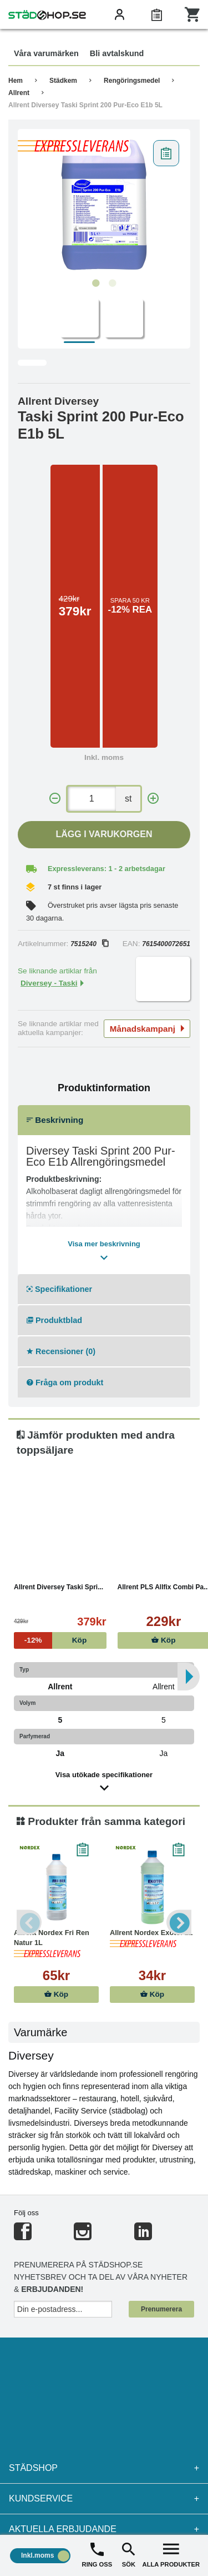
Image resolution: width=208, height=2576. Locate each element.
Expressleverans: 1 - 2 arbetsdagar (106, 868)
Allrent (18, 93)
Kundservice (104, 2499)
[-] (54, 798)
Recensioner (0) (61, 1351)
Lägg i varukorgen (104, 834)
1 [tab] (96, 283)
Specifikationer (59, 1289)
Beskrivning (55, 1120)
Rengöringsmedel (132, 80)
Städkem (63, 80)
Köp (56, 1994)
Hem (15, 80)
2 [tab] (112, 283)
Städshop (104, 2468)
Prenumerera (161, 2309)
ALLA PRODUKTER (171, 2554)
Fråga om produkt (65, 1382)
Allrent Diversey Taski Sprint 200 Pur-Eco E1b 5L (85, 105)
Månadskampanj (147, 1028)
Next (178, 1922)
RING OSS (97, 2554)
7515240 (89, 944)
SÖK (128, 2554)
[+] (153, 798)
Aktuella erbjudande (104, 2529)
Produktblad (54, 1320)
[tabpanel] (104, 204)
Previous (29, 1922)
